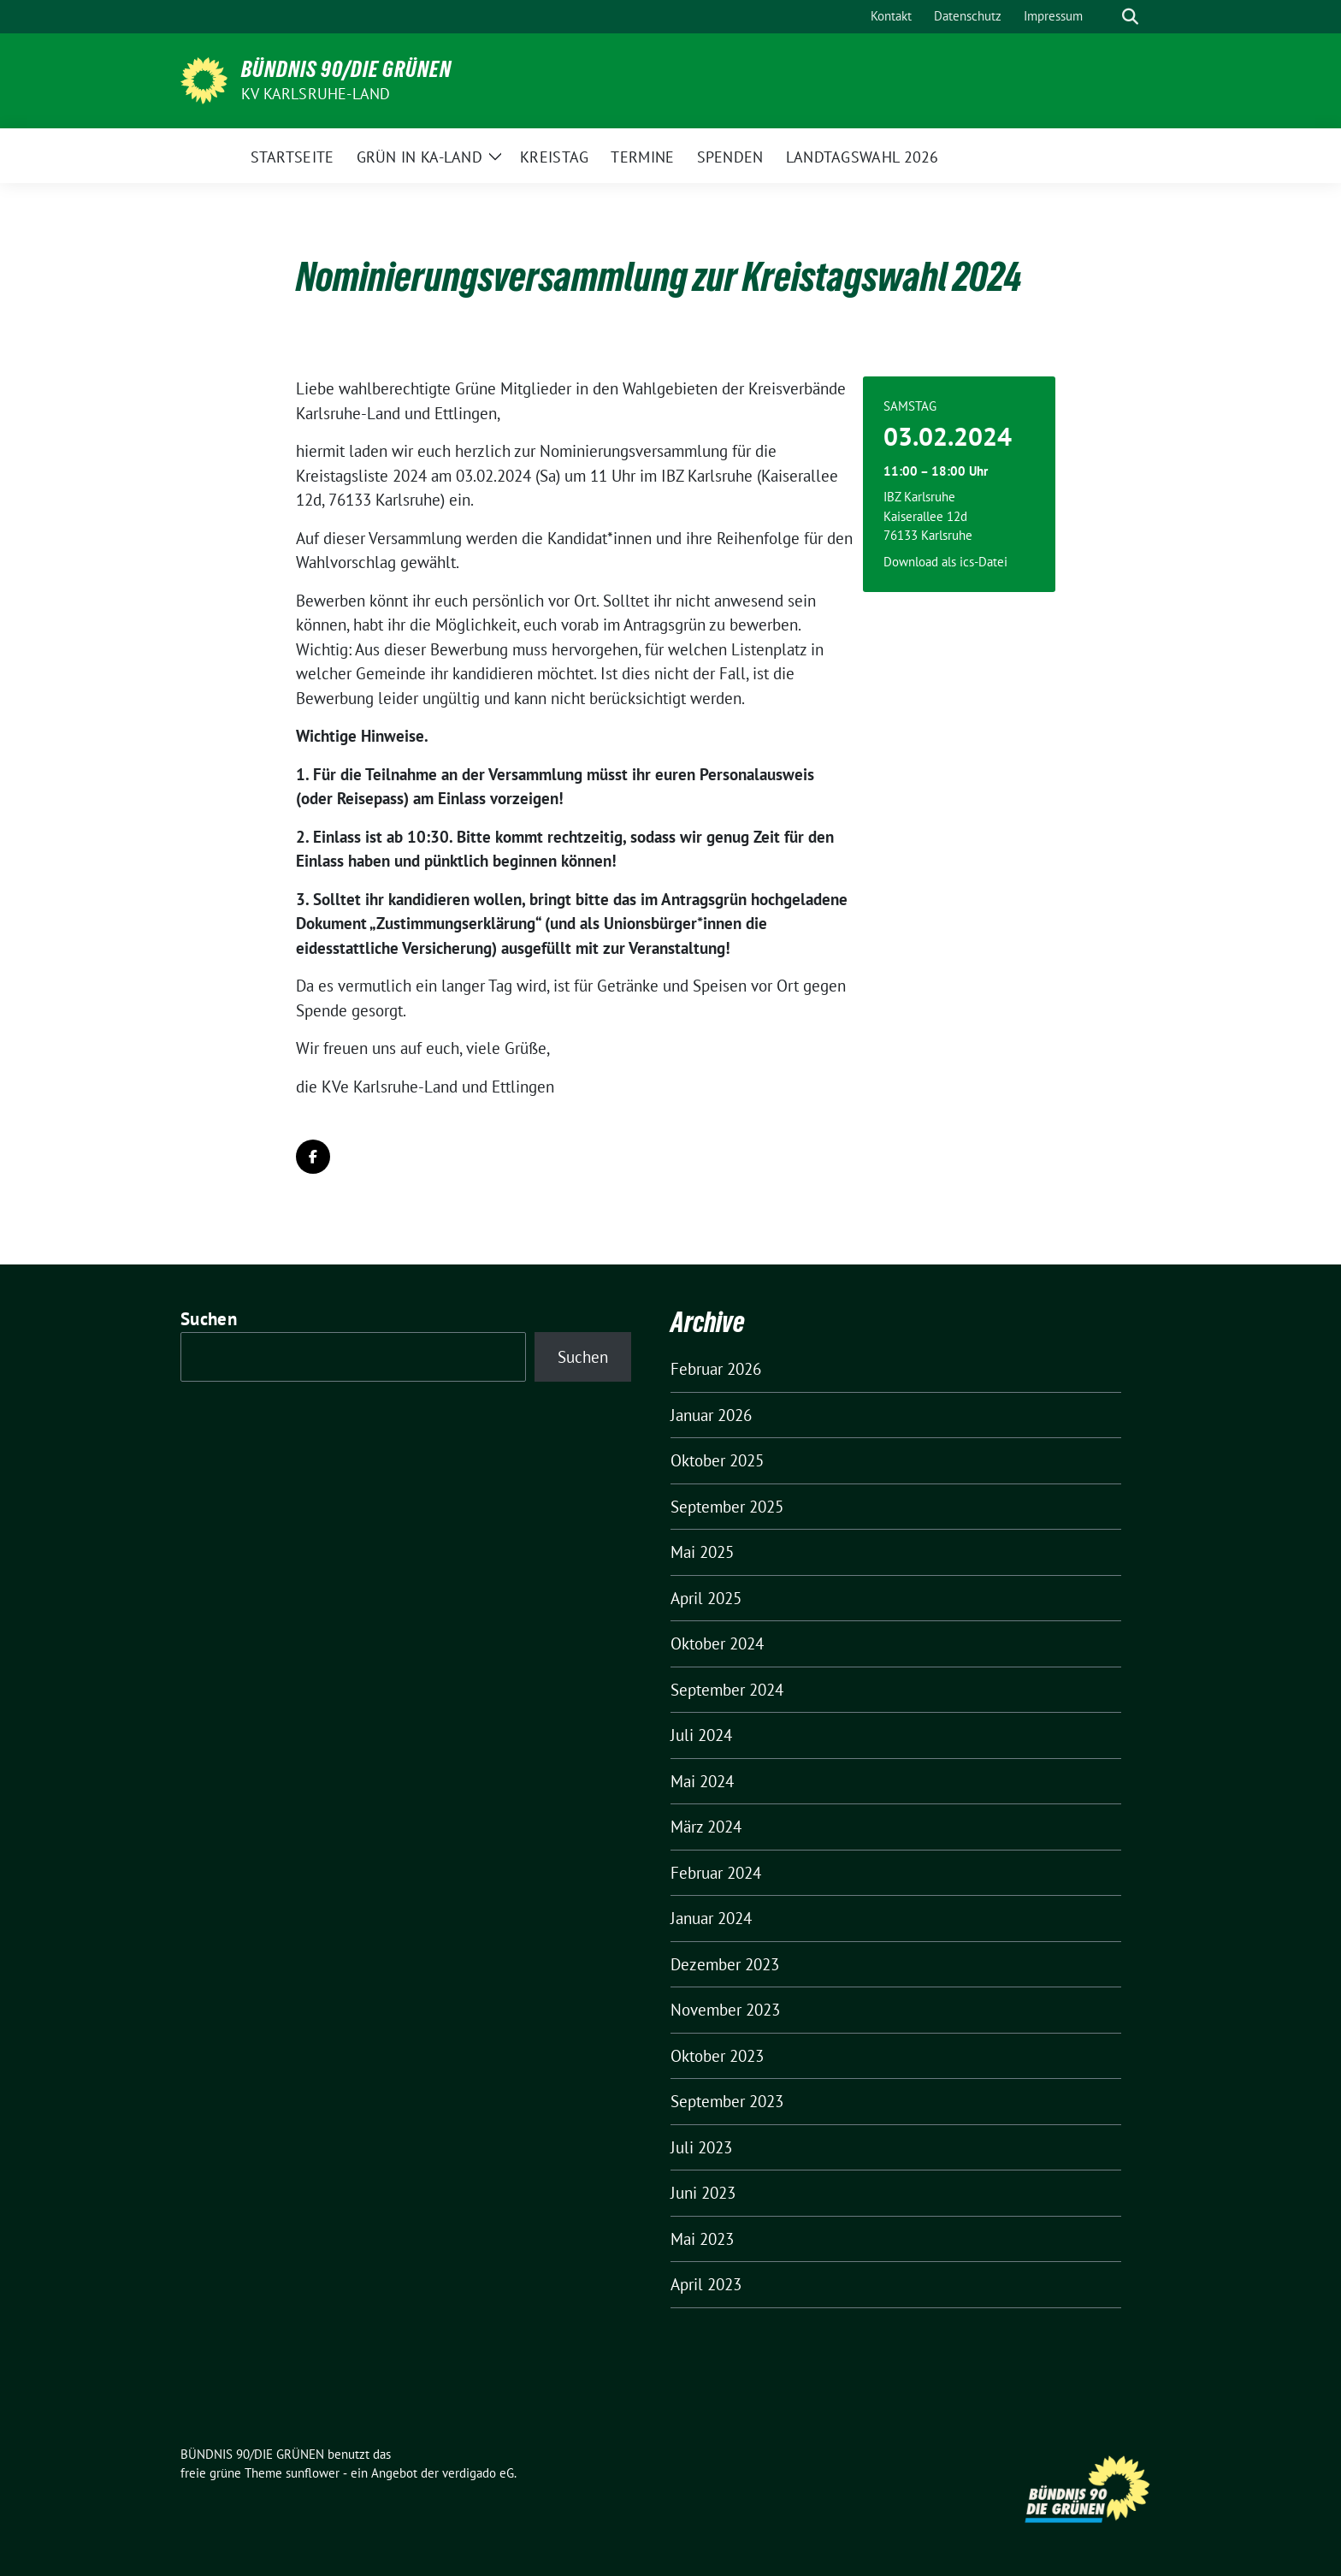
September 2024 (726, 1689)
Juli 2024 (701, 1735)
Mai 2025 (702, 1552)
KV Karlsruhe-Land (315, 94)
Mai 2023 (702, 2239)
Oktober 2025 (717, 1460)
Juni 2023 (702, 2192)
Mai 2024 (702, 1781)
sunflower (313, 2473)
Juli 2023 (701, 2147)
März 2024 (705, 1826)
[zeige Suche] (1130, 16)
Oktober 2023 (717, 2056)
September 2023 (726, 2101)
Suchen (208, 1318)
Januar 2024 (711, 1918)
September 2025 (726, 1506)
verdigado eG (478, 2473)
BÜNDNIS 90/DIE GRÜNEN (346, 69)
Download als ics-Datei (945, 562)
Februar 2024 (715, 1872)
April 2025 (705, 1598)
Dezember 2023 (724, 1964)
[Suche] (1106, 16)
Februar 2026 (715, 1369)
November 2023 (725, 2009)
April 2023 (705, 2284)
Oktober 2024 (717, 1643)
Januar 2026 (711, 1415)
